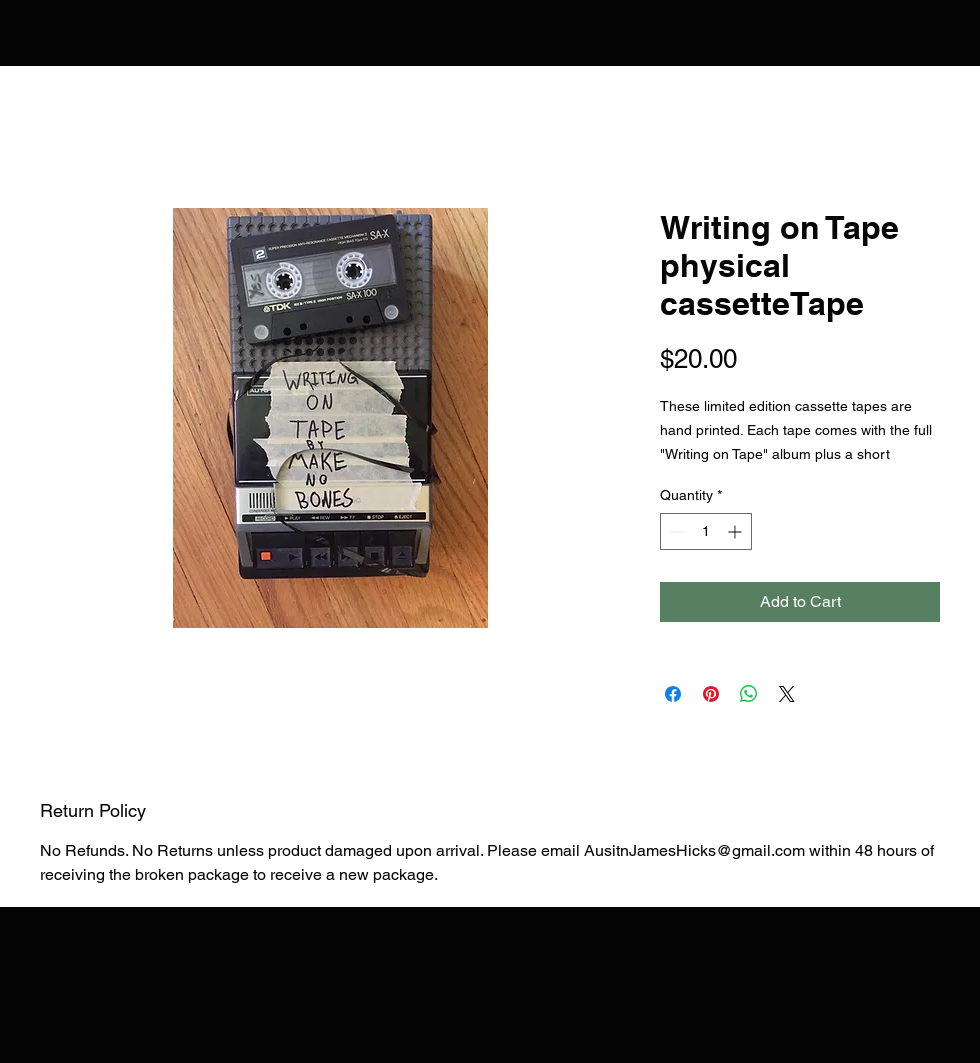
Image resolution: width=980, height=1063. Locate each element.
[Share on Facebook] (673, 694)
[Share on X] (787, 694)
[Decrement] (675, 531)
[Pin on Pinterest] (711, 694)
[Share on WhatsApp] (749, 694)
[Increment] (736, 531)
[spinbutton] (706, 531)
